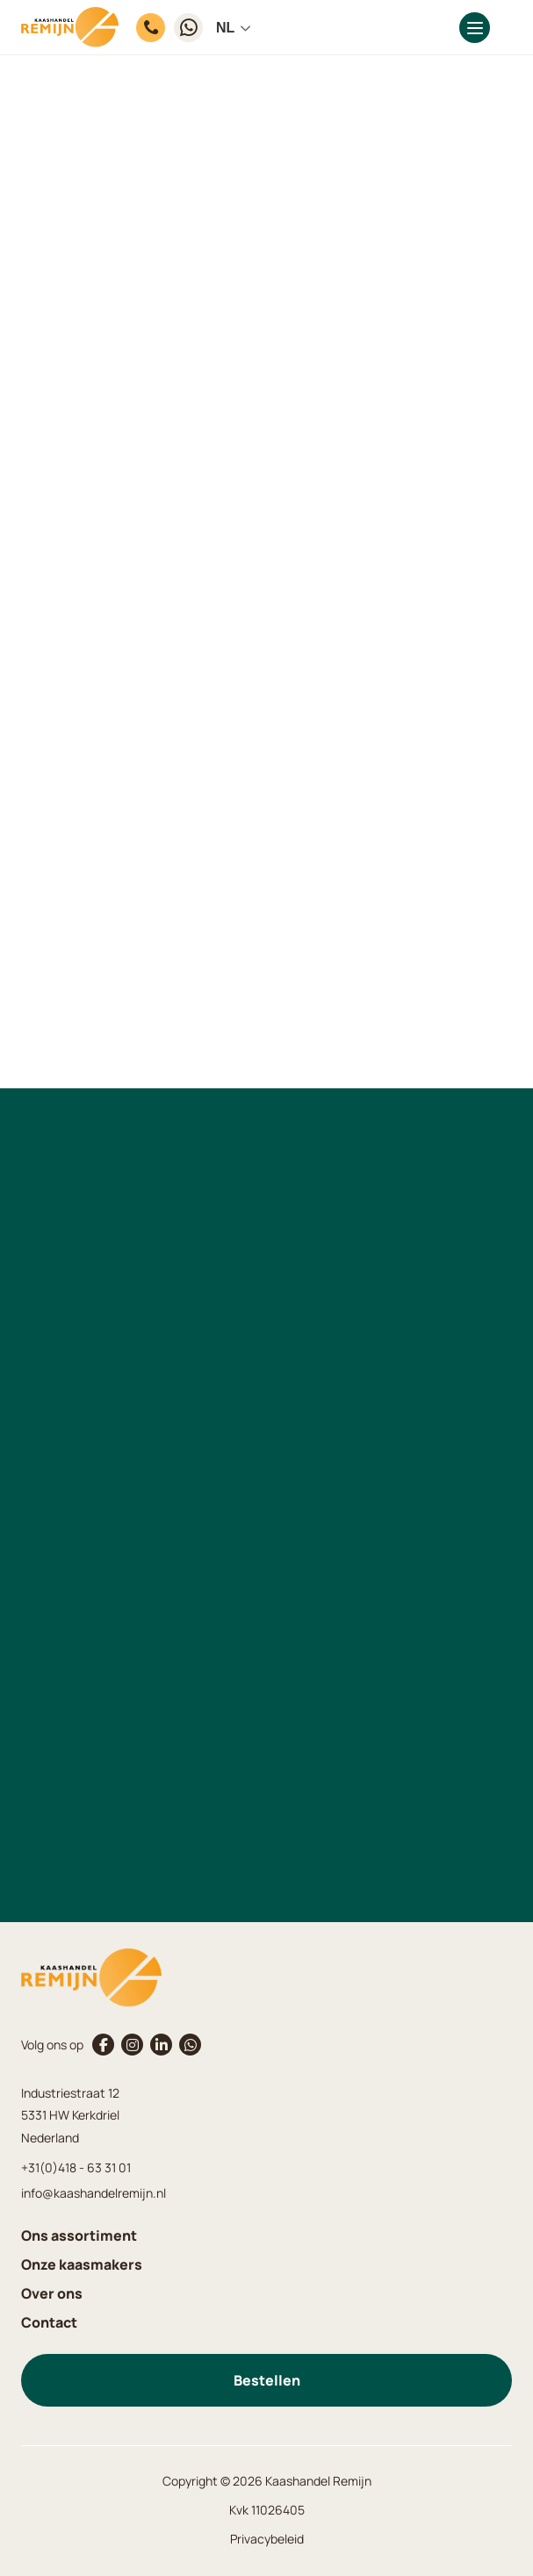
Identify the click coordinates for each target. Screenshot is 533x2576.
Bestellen (267, 2380)
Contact (49, 2322)
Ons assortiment (79, 2235)
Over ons (52, 2293)
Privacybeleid (267, 2538)
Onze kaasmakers (81, 2264)
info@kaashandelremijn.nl (93, 2193)
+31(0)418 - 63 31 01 (76, 2167)
